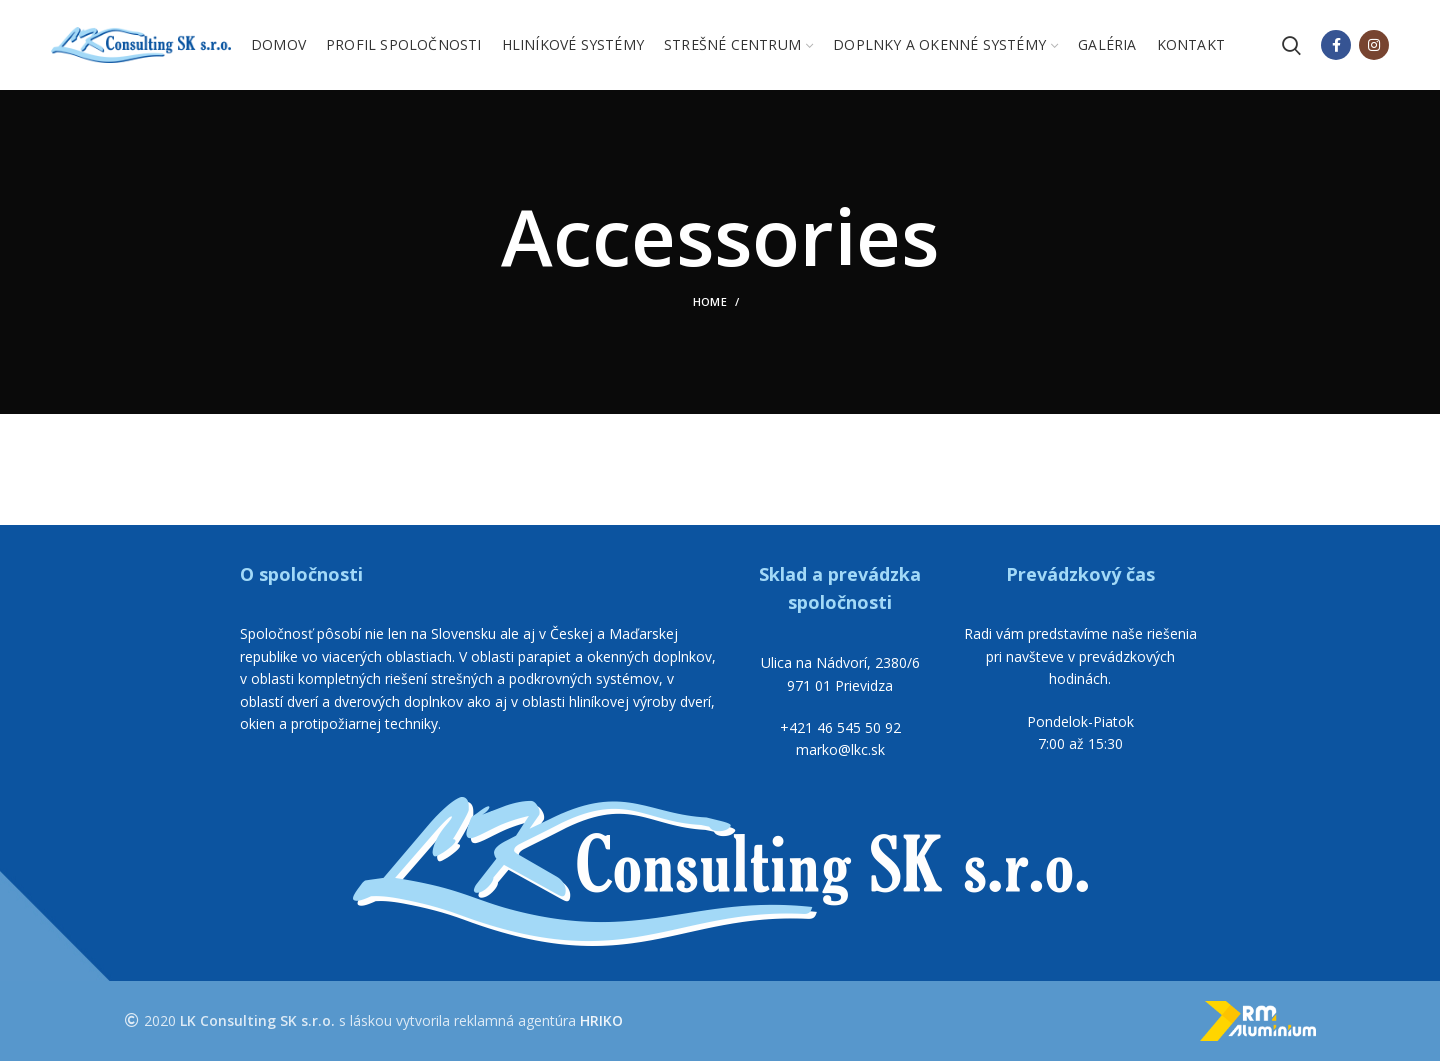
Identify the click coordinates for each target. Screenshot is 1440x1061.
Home (710, 301)
